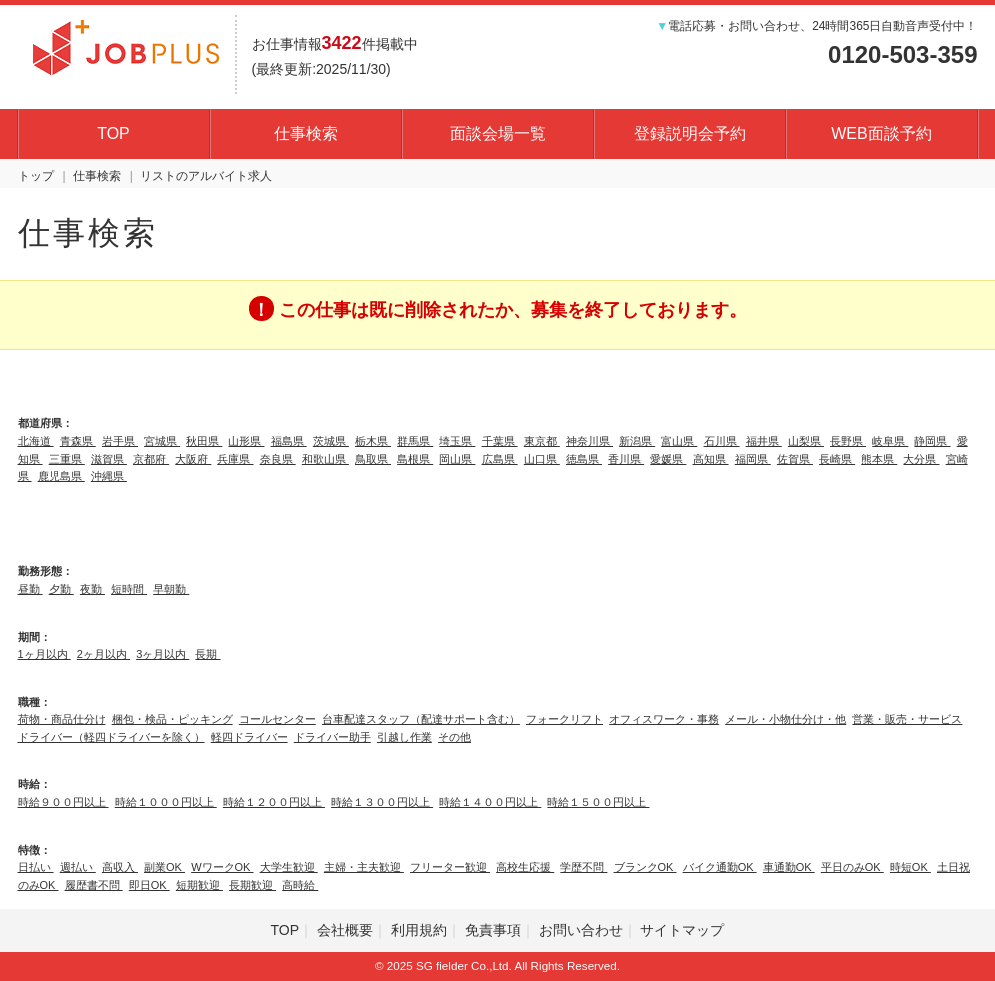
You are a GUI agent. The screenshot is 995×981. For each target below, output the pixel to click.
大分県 (921, 459)
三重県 (67, 459)
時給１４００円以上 (490, 802)
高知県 (711, 459)
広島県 (500, 459)
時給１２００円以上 (274, 802)
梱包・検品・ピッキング (172, 719)
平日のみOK (852, 867)
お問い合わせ (581, 930)
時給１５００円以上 (598, 802)
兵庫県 (235, 459)
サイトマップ (682, 930)
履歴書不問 (94, 885)
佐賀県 (795, 459)
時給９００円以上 (63, 802)
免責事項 (493, 930)
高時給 (300, 885)
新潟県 (637, 441)
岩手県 (120, 441)
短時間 (129, 589)
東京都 (542, 441)
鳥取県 (373, 459)
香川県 (626, 459)
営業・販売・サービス (907, 719)
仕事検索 (306, 133)
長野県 (848, 441)
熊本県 (879, 459)
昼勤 (30, 589)
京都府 (151, 459)
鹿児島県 (61, 476)
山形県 (246, 441)
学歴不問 (583, 867)
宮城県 (162, 441)
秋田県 (204, 441)
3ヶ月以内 (162, 654)
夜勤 (92, 589)
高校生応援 (525, 867)
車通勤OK (789, 867)
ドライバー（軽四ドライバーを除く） (111, 737)
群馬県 (415, 441)
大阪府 (193, 459)
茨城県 (331, 441)
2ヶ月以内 (103, 654)
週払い (78, 867)
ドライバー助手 (332, 737)
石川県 (722, 441)
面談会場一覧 (498, 133)
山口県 (542, 459)
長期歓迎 (252, 885)
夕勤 (61, 589)
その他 (454, 737)
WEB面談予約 (881, 133)
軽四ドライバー (249, 737)
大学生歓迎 (289, 867)
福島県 (289, 441)
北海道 (36, 441)
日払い (36, 867)
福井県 (764, 441)
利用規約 (419, 930)
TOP (113, 133)
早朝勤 (171, 589)
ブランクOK (645, 867)
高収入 (120, 867)
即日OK (149, 885)
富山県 (679, 441)
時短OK (910, 867)
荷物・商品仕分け (62, 719)
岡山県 (457, 459)
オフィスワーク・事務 (664, 719)
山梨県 (806, 441)
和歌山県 (325, 459)
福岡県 (753, 459)
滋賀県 (109, 459)
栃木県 (373, 441)
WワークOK (222, 867)
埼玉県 (457, 441)
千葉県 (500, 441)
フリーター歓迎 (450, 867)
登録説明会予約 (690, 133)
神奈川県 (589, 441)
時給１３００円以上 (382, 802)
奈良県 (278, 459)
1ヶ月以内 (44, 654)
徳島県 (584, 459)
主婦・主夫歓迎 (364, 867)
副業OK (164, 867)
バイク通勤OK (720, 867)
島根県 (415, 459)
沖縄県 (109, 476)
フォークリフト (564, 719)
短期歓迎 (199, 885)
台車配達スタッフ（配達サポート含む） (421, 719)
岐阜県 (890, 441)
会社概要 (345, 930)
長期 (207, 654)
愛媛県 (668, 459)
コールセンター (277, 719)
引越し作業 (404, 737)
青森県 (78, 441)
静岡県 (932, 441)
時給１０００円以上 (166, 802)
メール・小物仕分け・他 (785, 719)
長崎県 (837, 459)
